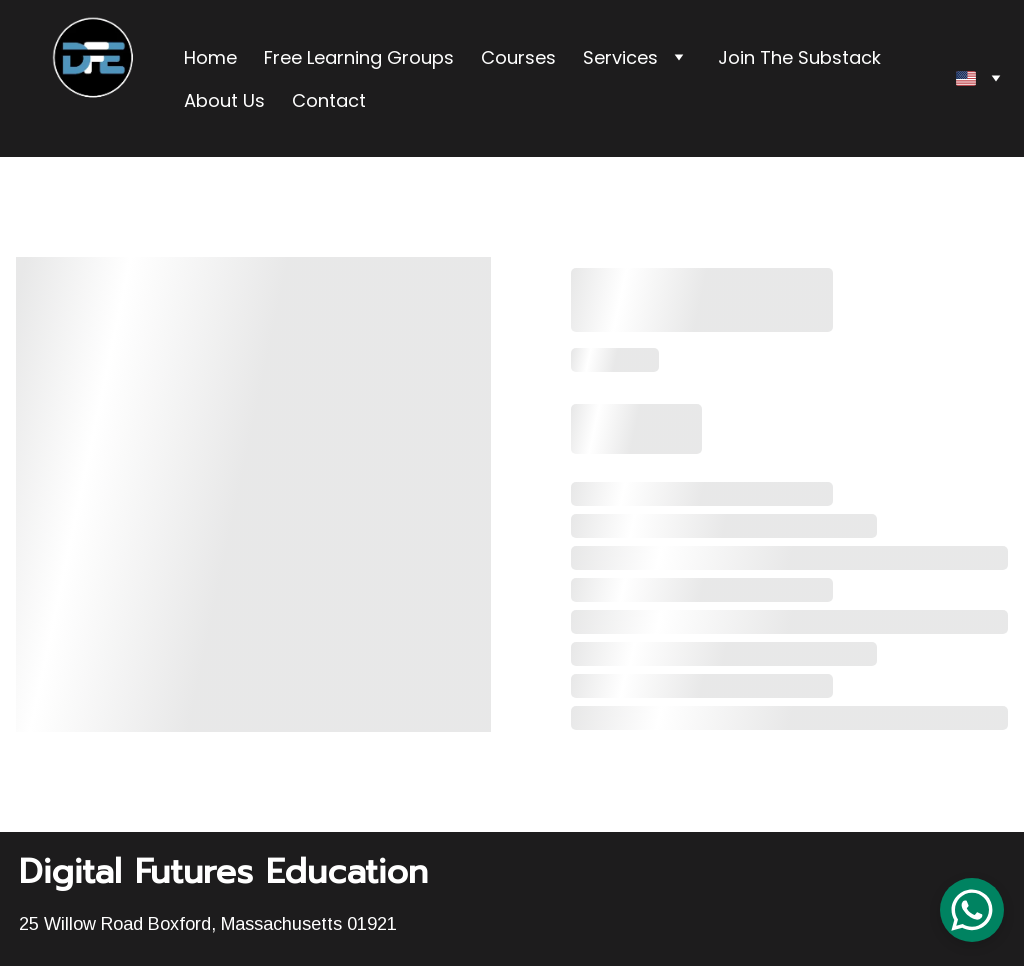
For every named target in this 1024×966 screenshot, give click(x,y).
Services (620, 57)
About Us (224, 100)
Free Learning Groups (359, 57)
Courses (518, 57)
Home (210, 57)
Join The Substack (799, 57)
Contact (329, 100)
